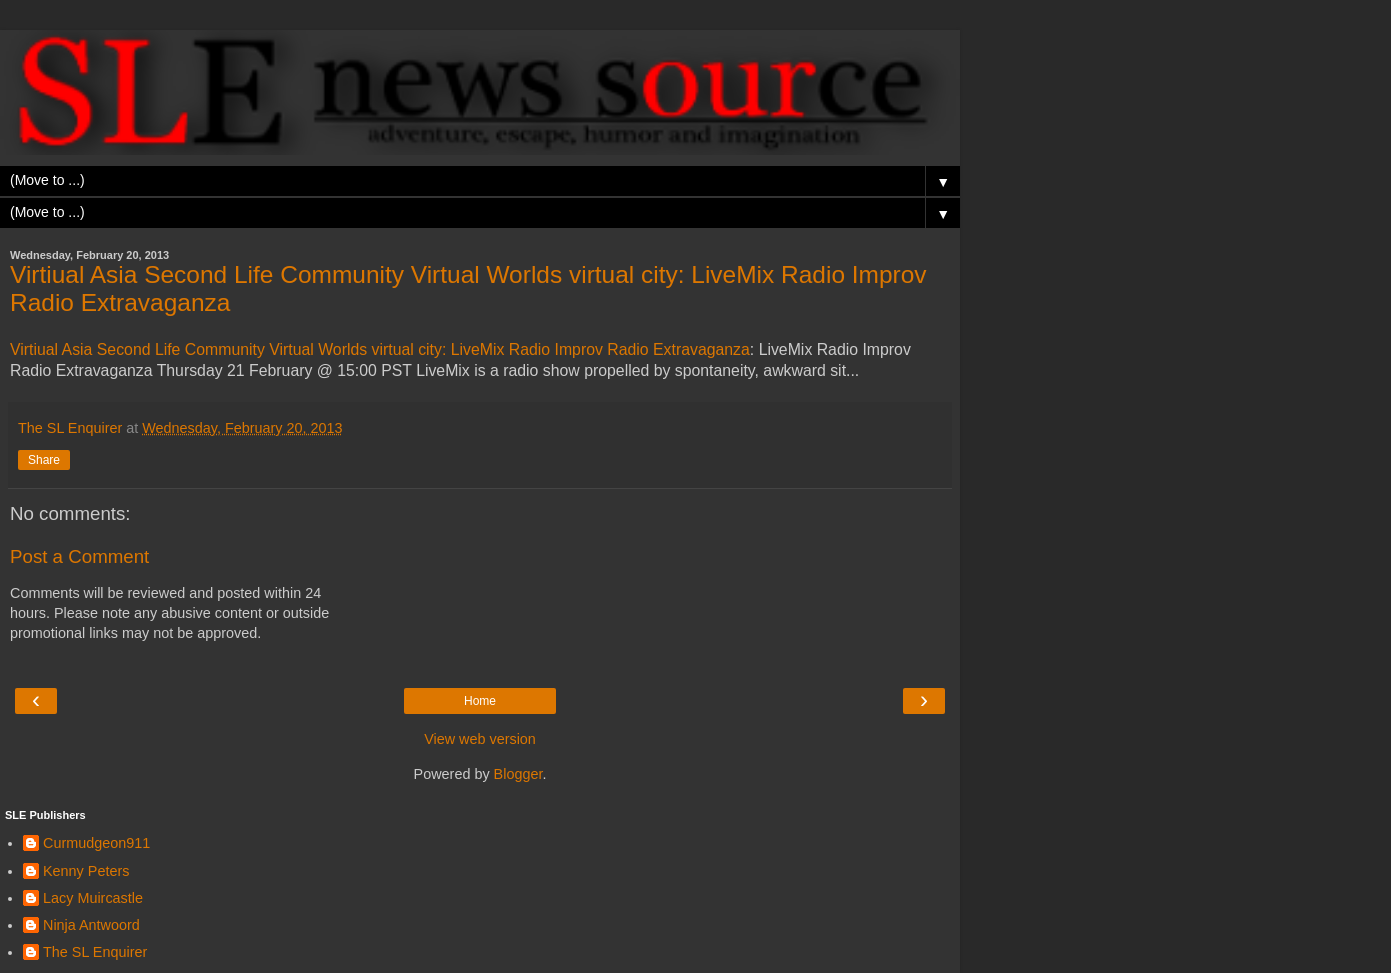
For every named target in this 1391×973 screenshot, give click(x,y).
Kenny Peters (86, 871)
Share (44, 460)
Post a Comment (79, 556)
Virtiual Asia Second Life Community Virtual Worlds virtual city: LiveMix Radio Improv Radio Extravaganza (380, 349)
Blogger (518, 774)
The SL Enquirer (95, 952)
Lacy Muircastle (93, 898)
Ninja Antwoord (91, 925)
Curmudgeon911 (96, 843)
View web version (480, 739)
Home (480, 701)
